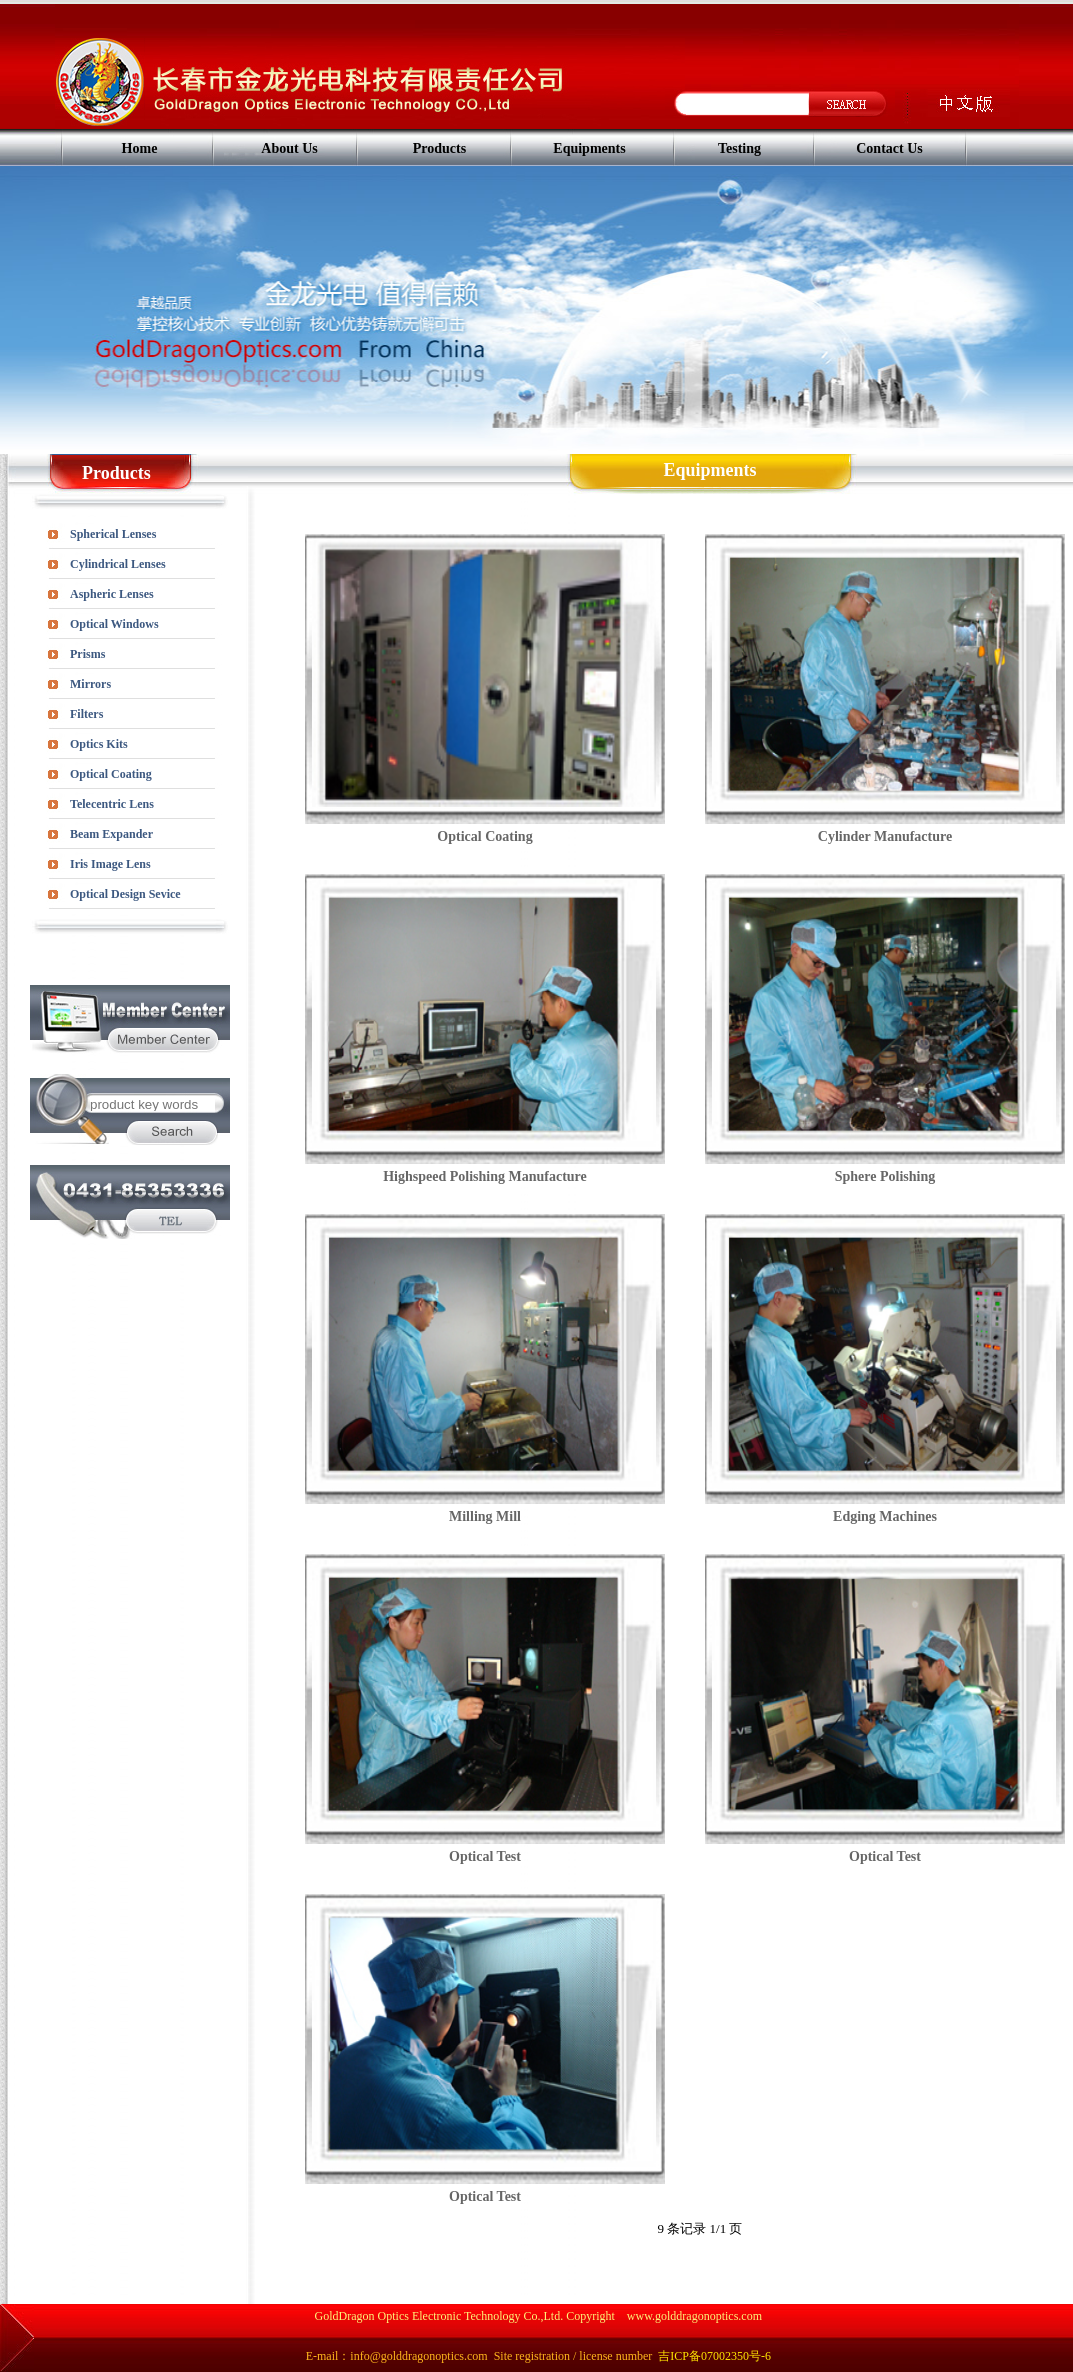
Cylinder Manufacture (885, 836)
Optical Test (485, 1856)
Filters (86, 714)
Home (140, 148)
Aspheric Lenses (112, 594)
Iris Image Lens (110, 864)
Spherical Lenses (113, 534)
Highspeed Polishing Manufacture (485, 1176)
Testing (739, 148)
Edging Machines (885, 1516)
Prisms (87, 654)
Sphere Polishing (885, 1176)
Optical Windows (114, 624)
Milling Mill (485, 1516)
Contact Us (889, 148)
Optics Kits (99, 744)
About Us (289, 148)
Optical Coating (111, 774)
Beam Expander (111, 834)
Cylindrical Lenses (118, 564)
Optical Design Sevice (125, 894)
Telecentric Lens (112, 804)
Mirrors (90, 684)
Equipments (589, 148)
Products (439, 148)
